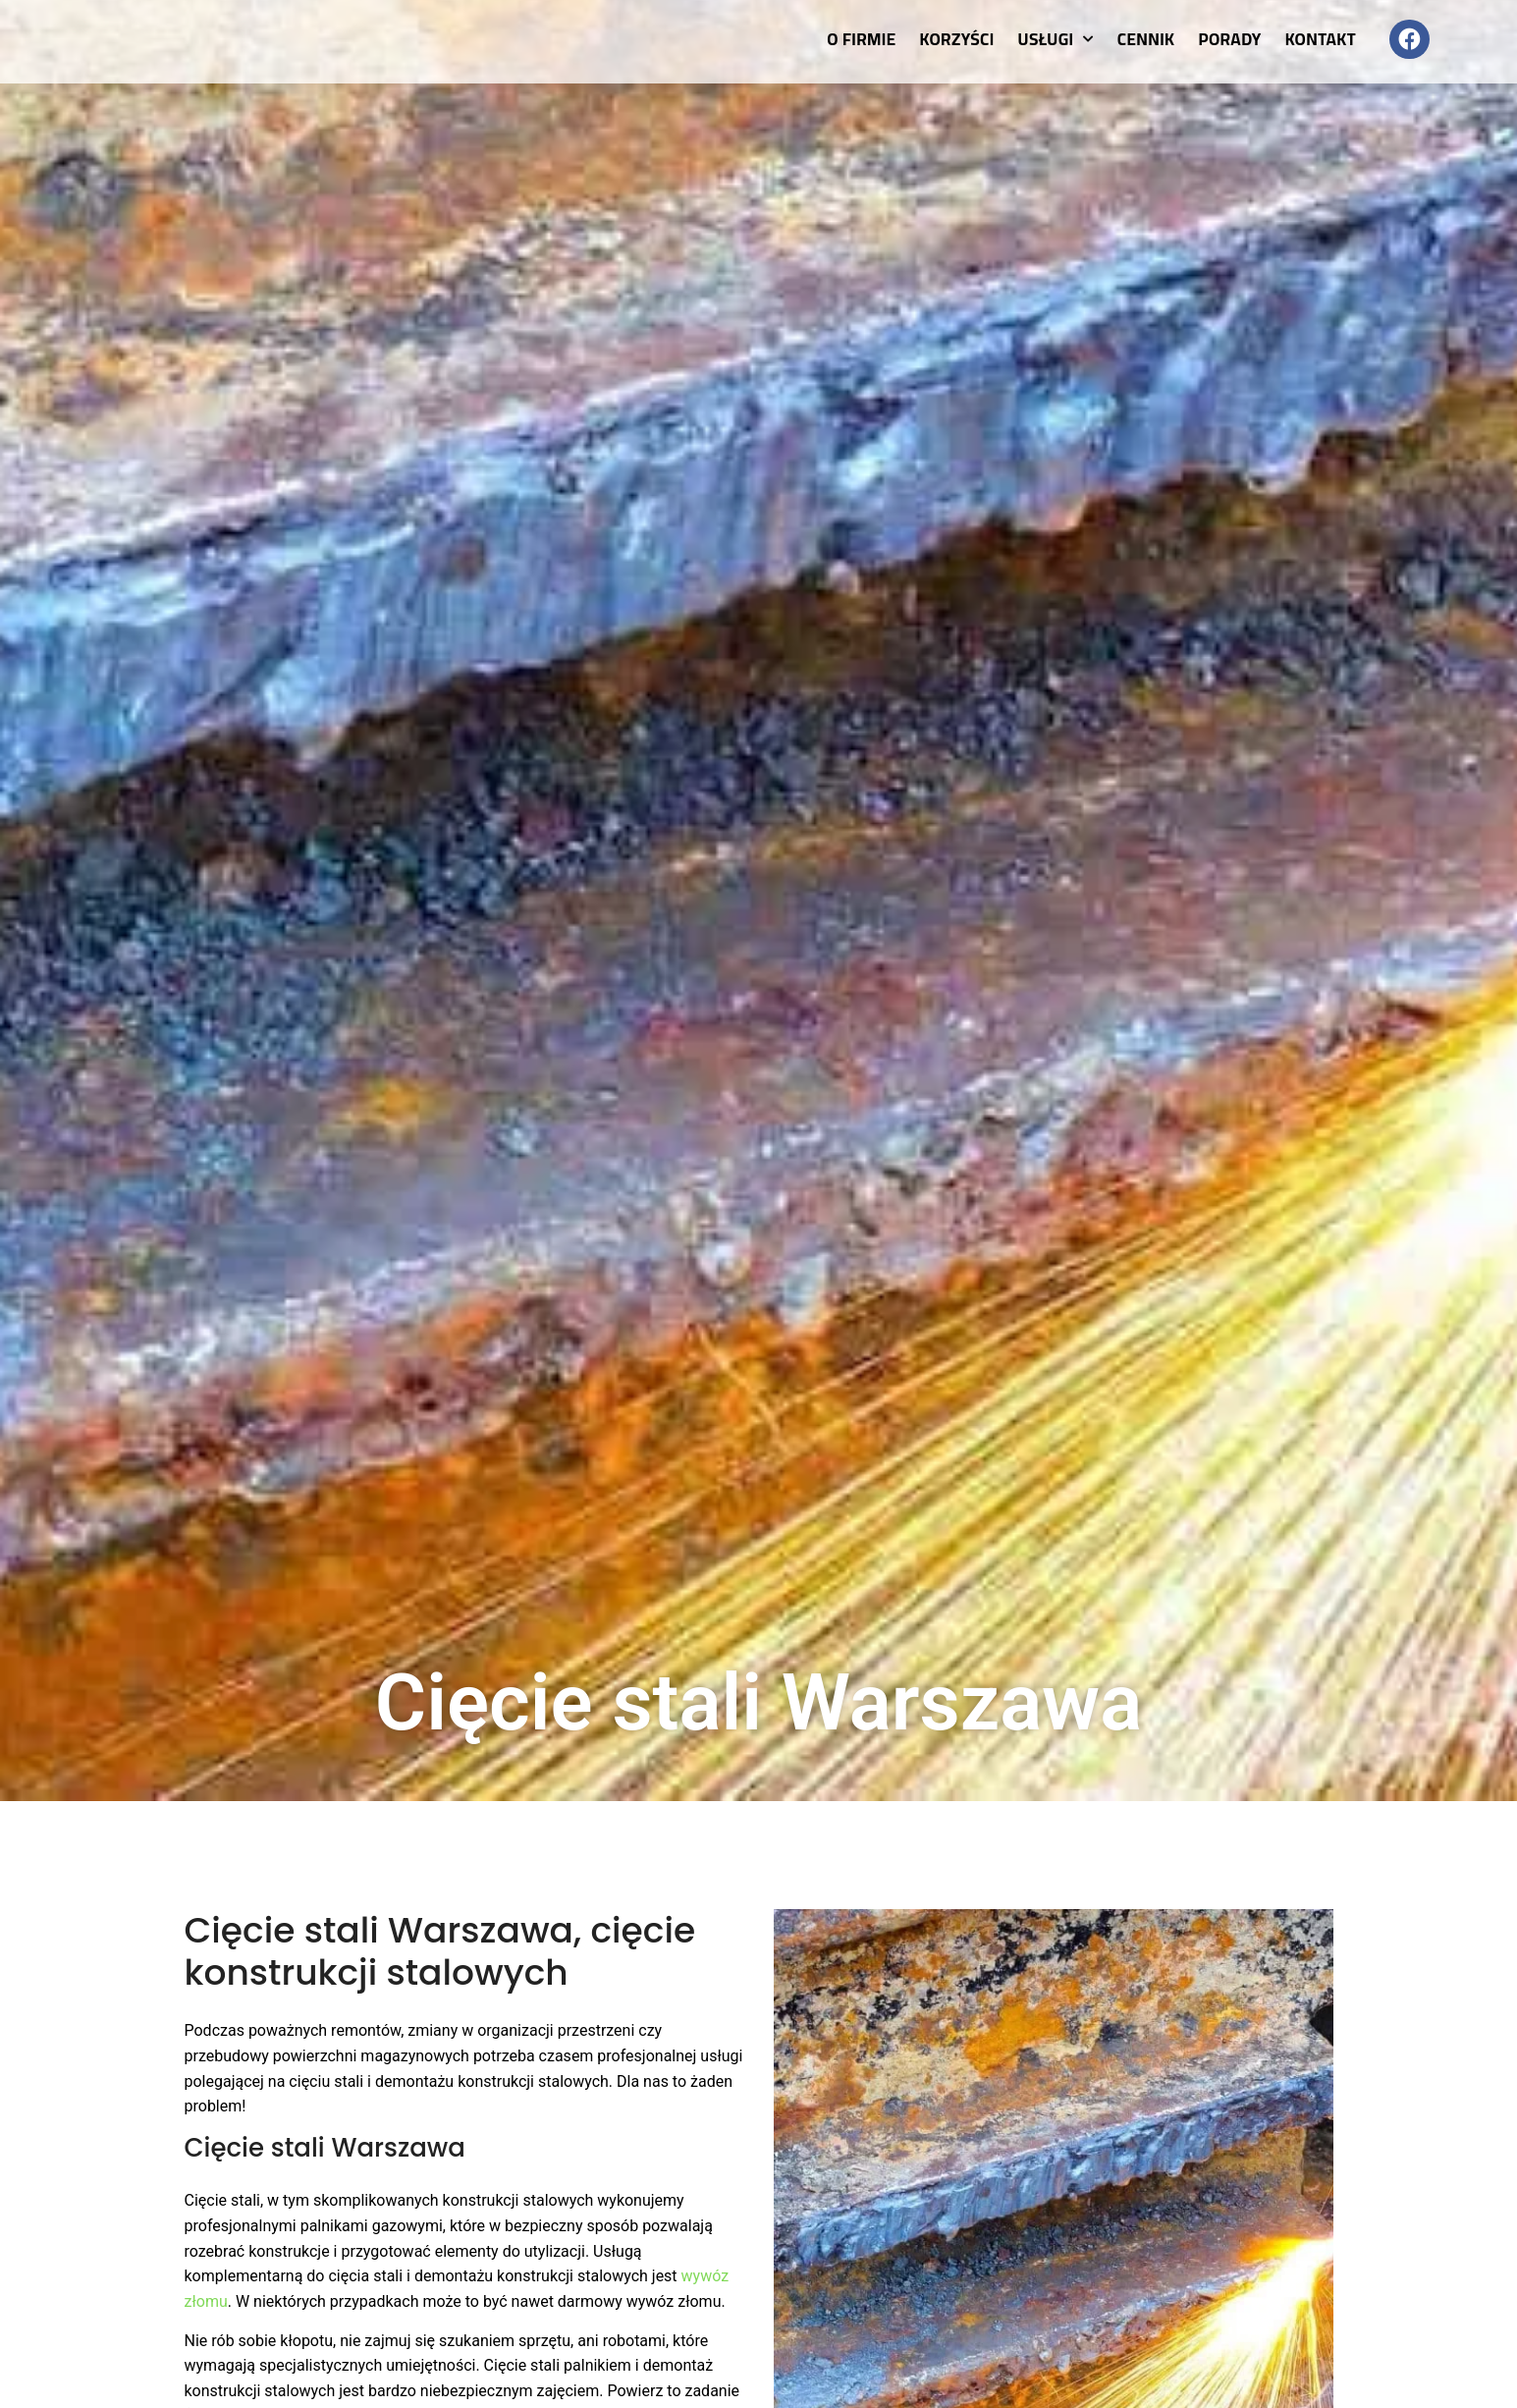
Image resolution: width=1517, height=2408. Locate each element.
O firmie (861, 39)
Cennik (1146, 39)
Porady (1229, 39)
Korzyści (957, 39)
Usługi (1056, 39)
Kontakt (1320, 39)
